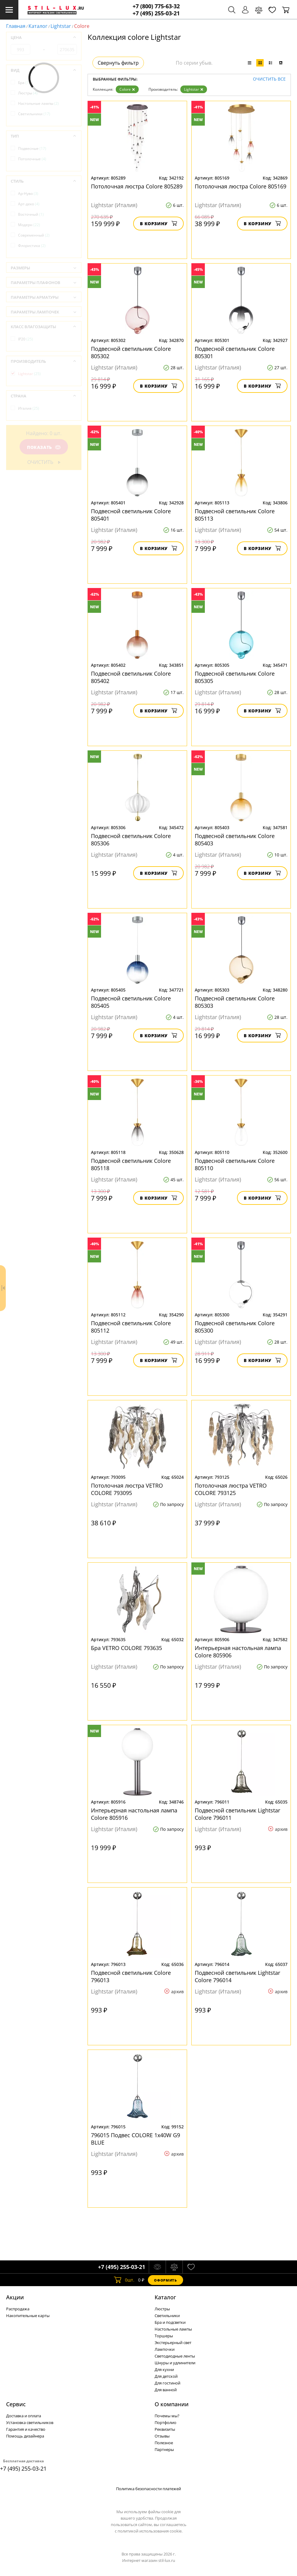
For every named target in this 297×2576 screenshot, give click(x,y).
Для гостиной (167, 2383)
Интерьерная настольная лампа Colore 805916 (134, 1814)
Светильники (34, 113)
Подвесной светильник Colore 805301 (235, 352)
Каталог (37, 26)
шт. (124, 2280)
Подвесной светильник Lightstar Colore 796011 (237, 1814)
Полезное (164, 2442)
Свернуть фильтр (118, 62)
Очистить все (269, 79)
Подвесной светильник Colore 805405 (131, 1002)
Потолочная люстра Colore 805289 (136, 186)
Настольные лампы (38, 103)
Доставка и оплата (23, 2416)
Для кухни (164, 2369)
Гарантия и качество (25, 2429)
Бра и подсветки (170, 2322)
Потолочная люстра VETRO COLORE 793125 (231, 1489)
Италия (28, 408)
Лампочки (165, 2349)
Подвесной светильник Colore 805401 (131, 514)
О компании (172, 2404)
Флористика (32, 245)
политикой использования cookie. (150, 2531)
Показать (44, 447)
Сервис (16, 2404)
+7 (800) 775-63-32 (156, 6)
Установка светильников (29, 2422)
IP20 (25, 339)
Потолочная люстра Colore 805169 (240, 186)
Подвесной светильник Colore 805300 (235, 1326)
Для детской (166, 2376)
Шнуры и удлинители (175, 2362)
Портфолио (165, 2422)
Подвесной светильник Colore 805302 (131, 352)
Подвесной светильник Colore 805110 (235, 1164)
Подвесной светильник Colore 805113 (235, 514)
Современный (34, 235)
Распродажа (17, 2309)
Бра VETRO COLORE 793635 (126, 1648)
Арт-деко (28, 204)
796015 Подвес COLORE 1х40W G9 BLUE (135, 2138)
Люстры (28, 93)
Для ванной (166, 2389)
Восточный (31, 214)
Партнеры (164, 2449)
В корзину (158, 223)
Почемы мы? (167, 2416)
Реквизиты (165, 2429)
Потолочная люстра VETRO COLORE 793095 (127, 1489)
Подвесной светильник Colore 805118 (131, 1164)
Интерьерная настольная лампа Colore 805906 (238, 1651)
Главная (15, 26)
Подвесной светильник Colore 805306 (131, 839)
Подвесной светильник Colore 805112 (131, 1326)
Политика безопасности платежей (148, 2488)
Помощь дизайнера (25, 2436)
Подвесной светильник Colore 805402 (131, 677)
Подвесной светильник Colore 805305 (235, 677)
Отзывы (162, 2436)
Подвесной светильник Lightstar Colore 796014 (237, 1976)
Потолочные (32, 158)
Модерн (29, 224)
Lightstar (61, 26)
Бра (24, 82)
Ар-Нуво (28, 193)
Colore (127, 89)
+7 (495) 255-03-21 (156, 13)
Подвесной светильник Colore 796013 (131, 1976)
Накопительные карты (28, 2315)
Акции (15, 2297)
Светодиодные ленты (175, 2356)
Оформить (165, 2280)
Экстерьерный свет (173, 2342)
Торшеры (164, 2336)
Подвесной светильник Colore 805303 (235, 1002)
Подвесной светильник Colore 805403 (235, 839)
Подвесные (32, 148)
